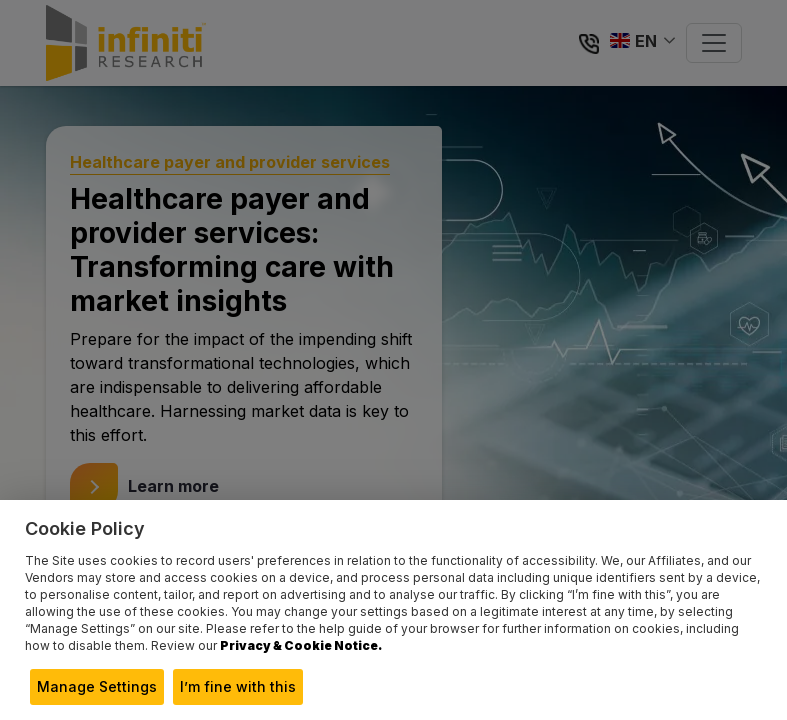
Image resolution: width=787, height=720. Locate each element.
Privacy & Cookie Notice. (301, 645)
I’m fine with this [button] (238, 686)
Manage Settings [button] (97, 686)
